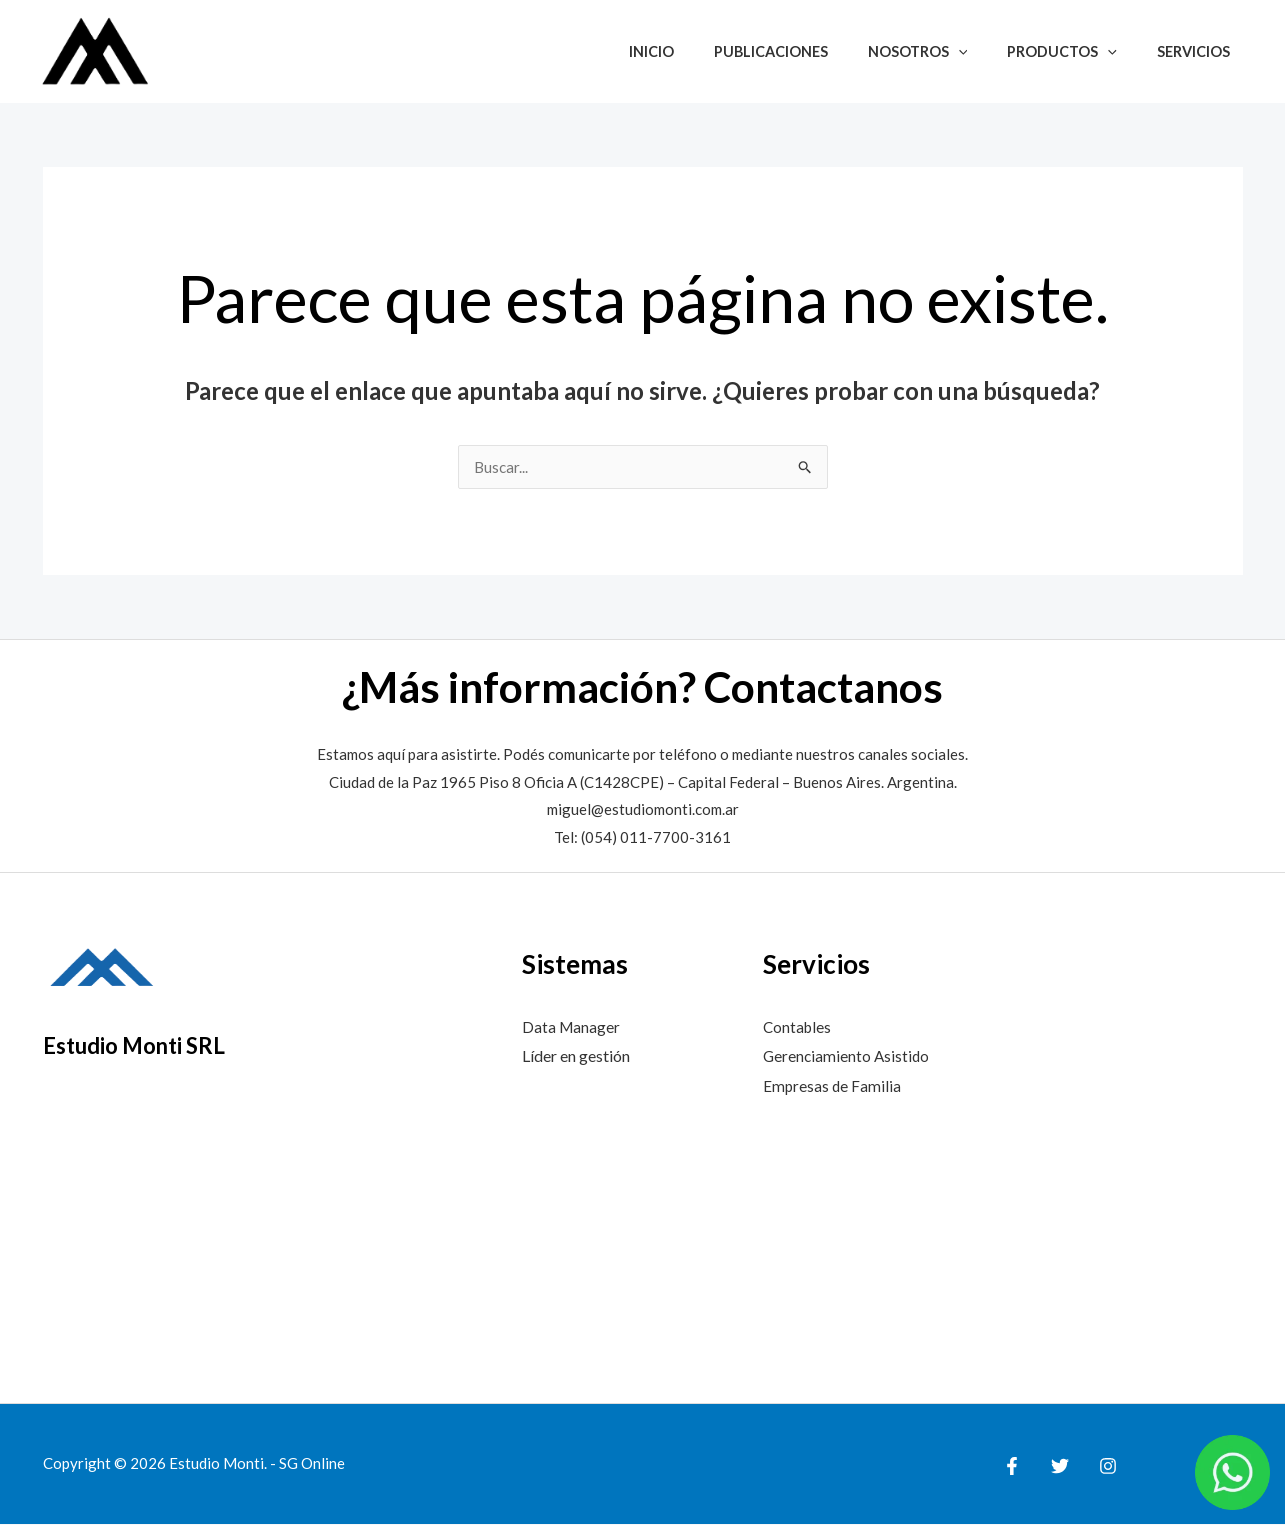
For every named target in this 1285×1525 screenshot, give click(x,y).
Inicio (701, 51)
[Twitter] (1055, 1467)
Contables (798, 1027)
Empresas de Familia (833, 1086)
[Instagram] (1098, 1467)
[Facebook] (1012, 1467)
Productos (1079, 51)
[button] (986, 51)
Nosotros (946, 51)
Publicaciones (810, 51)
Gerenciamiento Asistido (848, 1056)
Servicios (1199, 51)
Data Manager (572, 1027)
